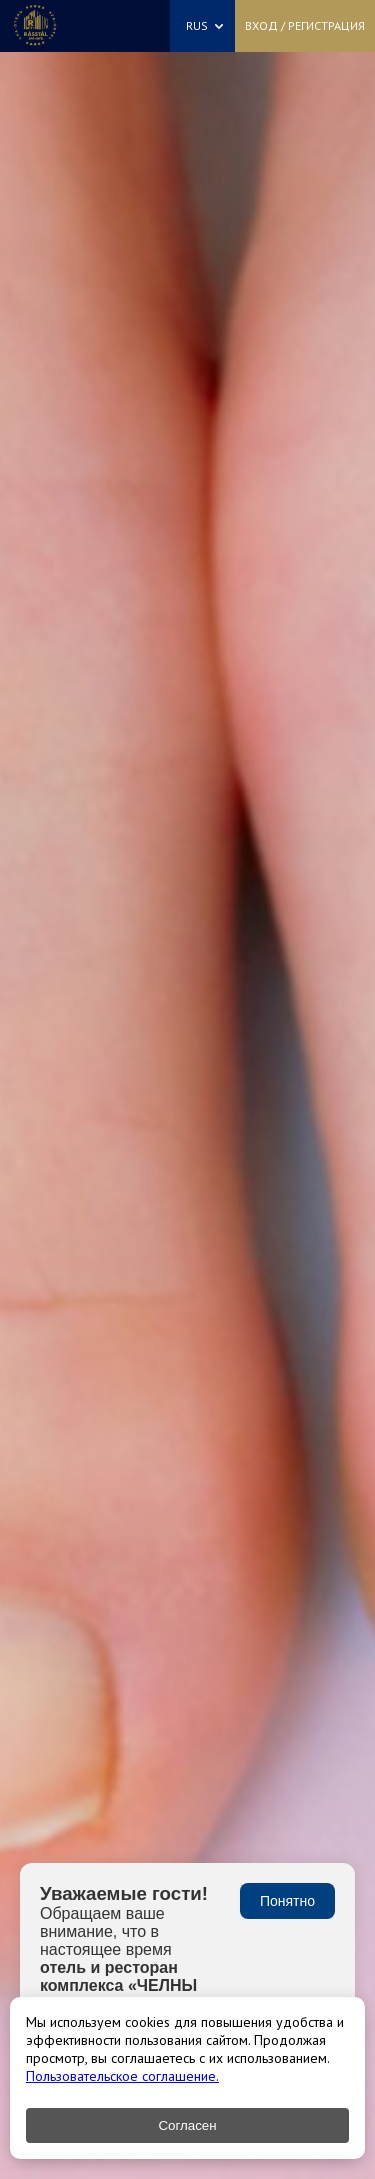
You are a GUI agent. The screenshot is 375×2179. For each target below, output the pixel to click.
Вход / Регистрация (305, 25)
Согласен (187, 2125)
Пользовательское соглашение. (122, 2076)
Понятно (287, 1901)
